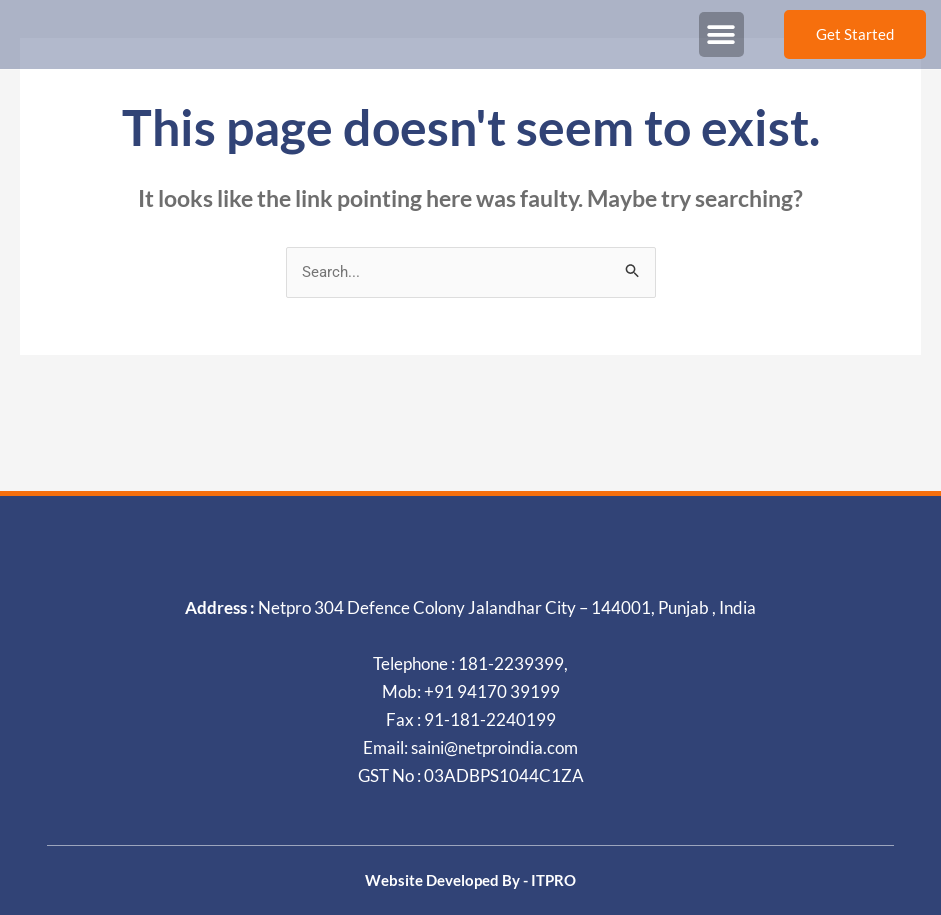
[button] (721, 34)
